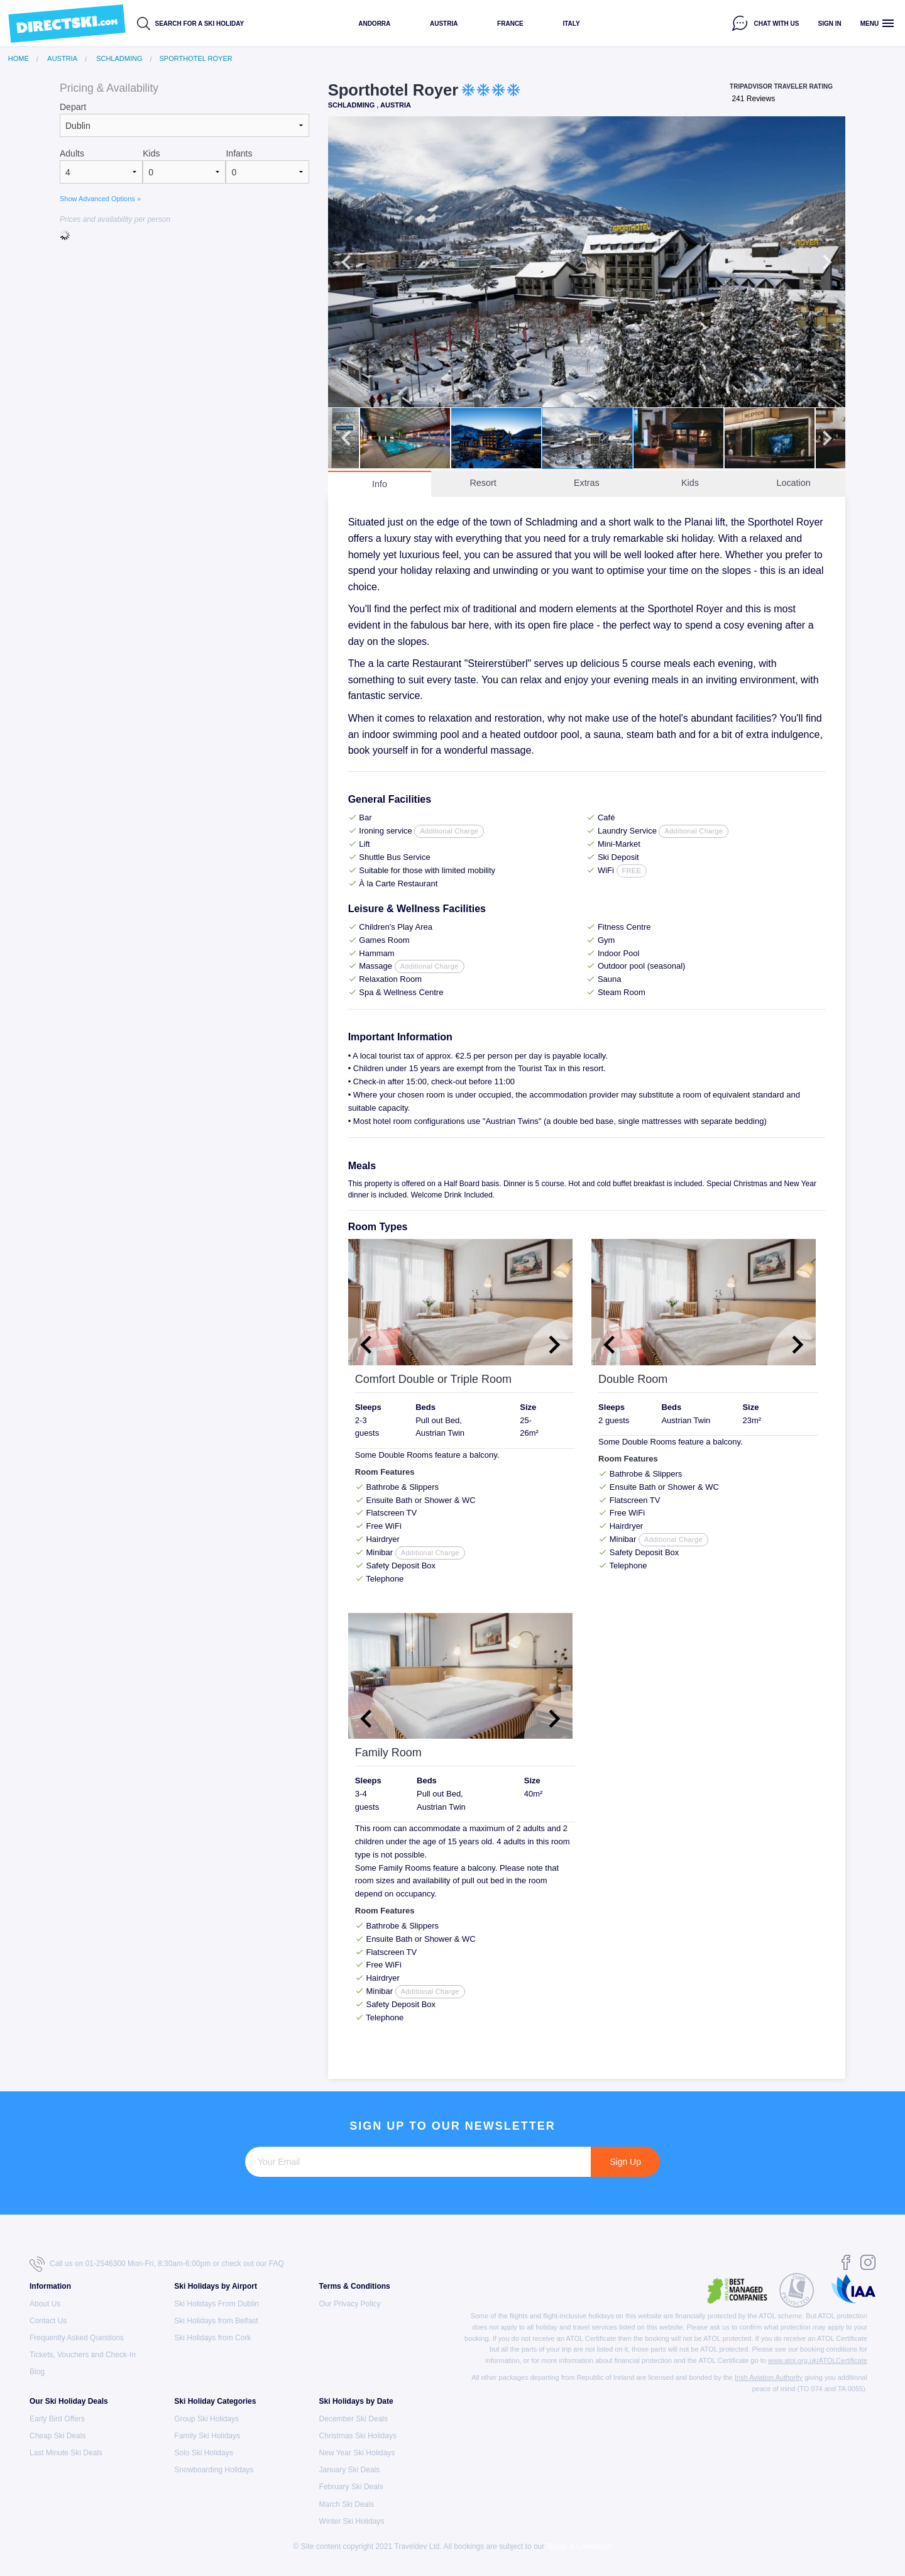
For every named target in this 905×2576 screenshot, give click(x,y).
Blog (37, 2371)
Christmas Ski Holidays (358, 2435)
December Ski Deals (353, 2418)
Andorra (374, 23)
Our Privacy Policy (350, 2303)
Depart (73, 107)
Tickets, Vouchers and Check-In (83, 2354)
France (510, 23)
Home (18, 58)
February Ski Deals (351, 2486)
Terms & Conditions (354, 2286)
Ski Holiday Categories (215, 2401)
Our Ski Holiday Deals (69, 2401)
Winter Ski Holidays (352, 2521)
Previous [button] (346, 262)
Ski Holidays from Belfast (216, 2320)
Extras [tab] (587, 483)
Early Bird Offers (57, 2418)
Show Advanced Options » (100, 198)
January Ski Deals (349, 2469)
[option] (586, 261)
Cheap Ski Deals (57, 2435)
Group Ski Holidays (206, 2418)
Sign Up (625, 2162)
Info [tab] (379, 484)
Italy (570, 23)
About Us (45, 2303)
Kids (151, 153)
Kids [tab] (690, 483)
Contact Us (48, 2320)
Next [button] (827, 262)
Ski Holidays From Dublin (216, 2303)
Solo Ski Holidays (203, 2452)
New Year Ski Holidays (357, 2452)
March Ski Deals (346, 2504)
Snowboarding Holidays (213, 2469)
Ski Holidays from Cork (212, 2337)
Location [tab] (793, 483)
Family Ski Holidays (207, 2435)
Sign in (830, 23)
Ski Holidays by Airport (215, 2286)
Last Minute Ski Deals (66, 2452)
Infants (239, 153)
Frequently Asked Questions (77, 2337)
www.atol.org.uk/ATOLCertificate (817, 2360)
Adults (72, 153)
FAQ (276, 2263)
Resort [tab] (482, 483)
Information (50, 2286)
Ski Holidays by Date (356, 2401)
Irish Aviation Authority (769, 2377)
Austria (444, 23)
